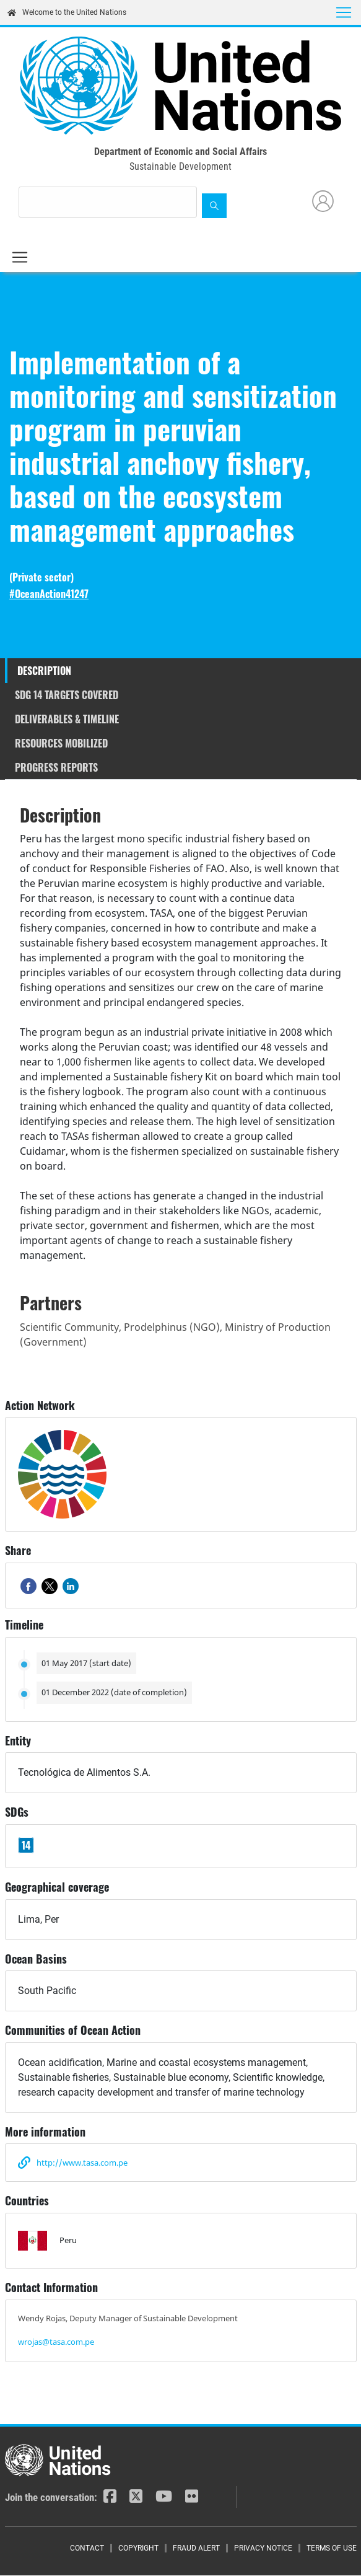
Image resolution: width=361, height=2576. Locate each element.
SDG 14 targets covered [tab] (66, 694)
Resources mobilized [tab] (61, 743)
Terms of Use (332, 2548)
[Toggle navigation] (343, 12)
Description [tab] (44, 670)
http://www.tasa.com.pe (82, 2162)
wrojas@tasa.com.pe (56, 2341)
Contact (87, 2548)
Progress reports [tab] (56, 767)
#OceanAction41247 (49, 594)
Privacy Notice (263, 2548)
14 (26, 1845)
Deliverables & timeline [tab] (67, 719)
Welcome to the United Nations (66, 12)
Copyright (138, 2548)
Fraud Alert (196, 2548)
